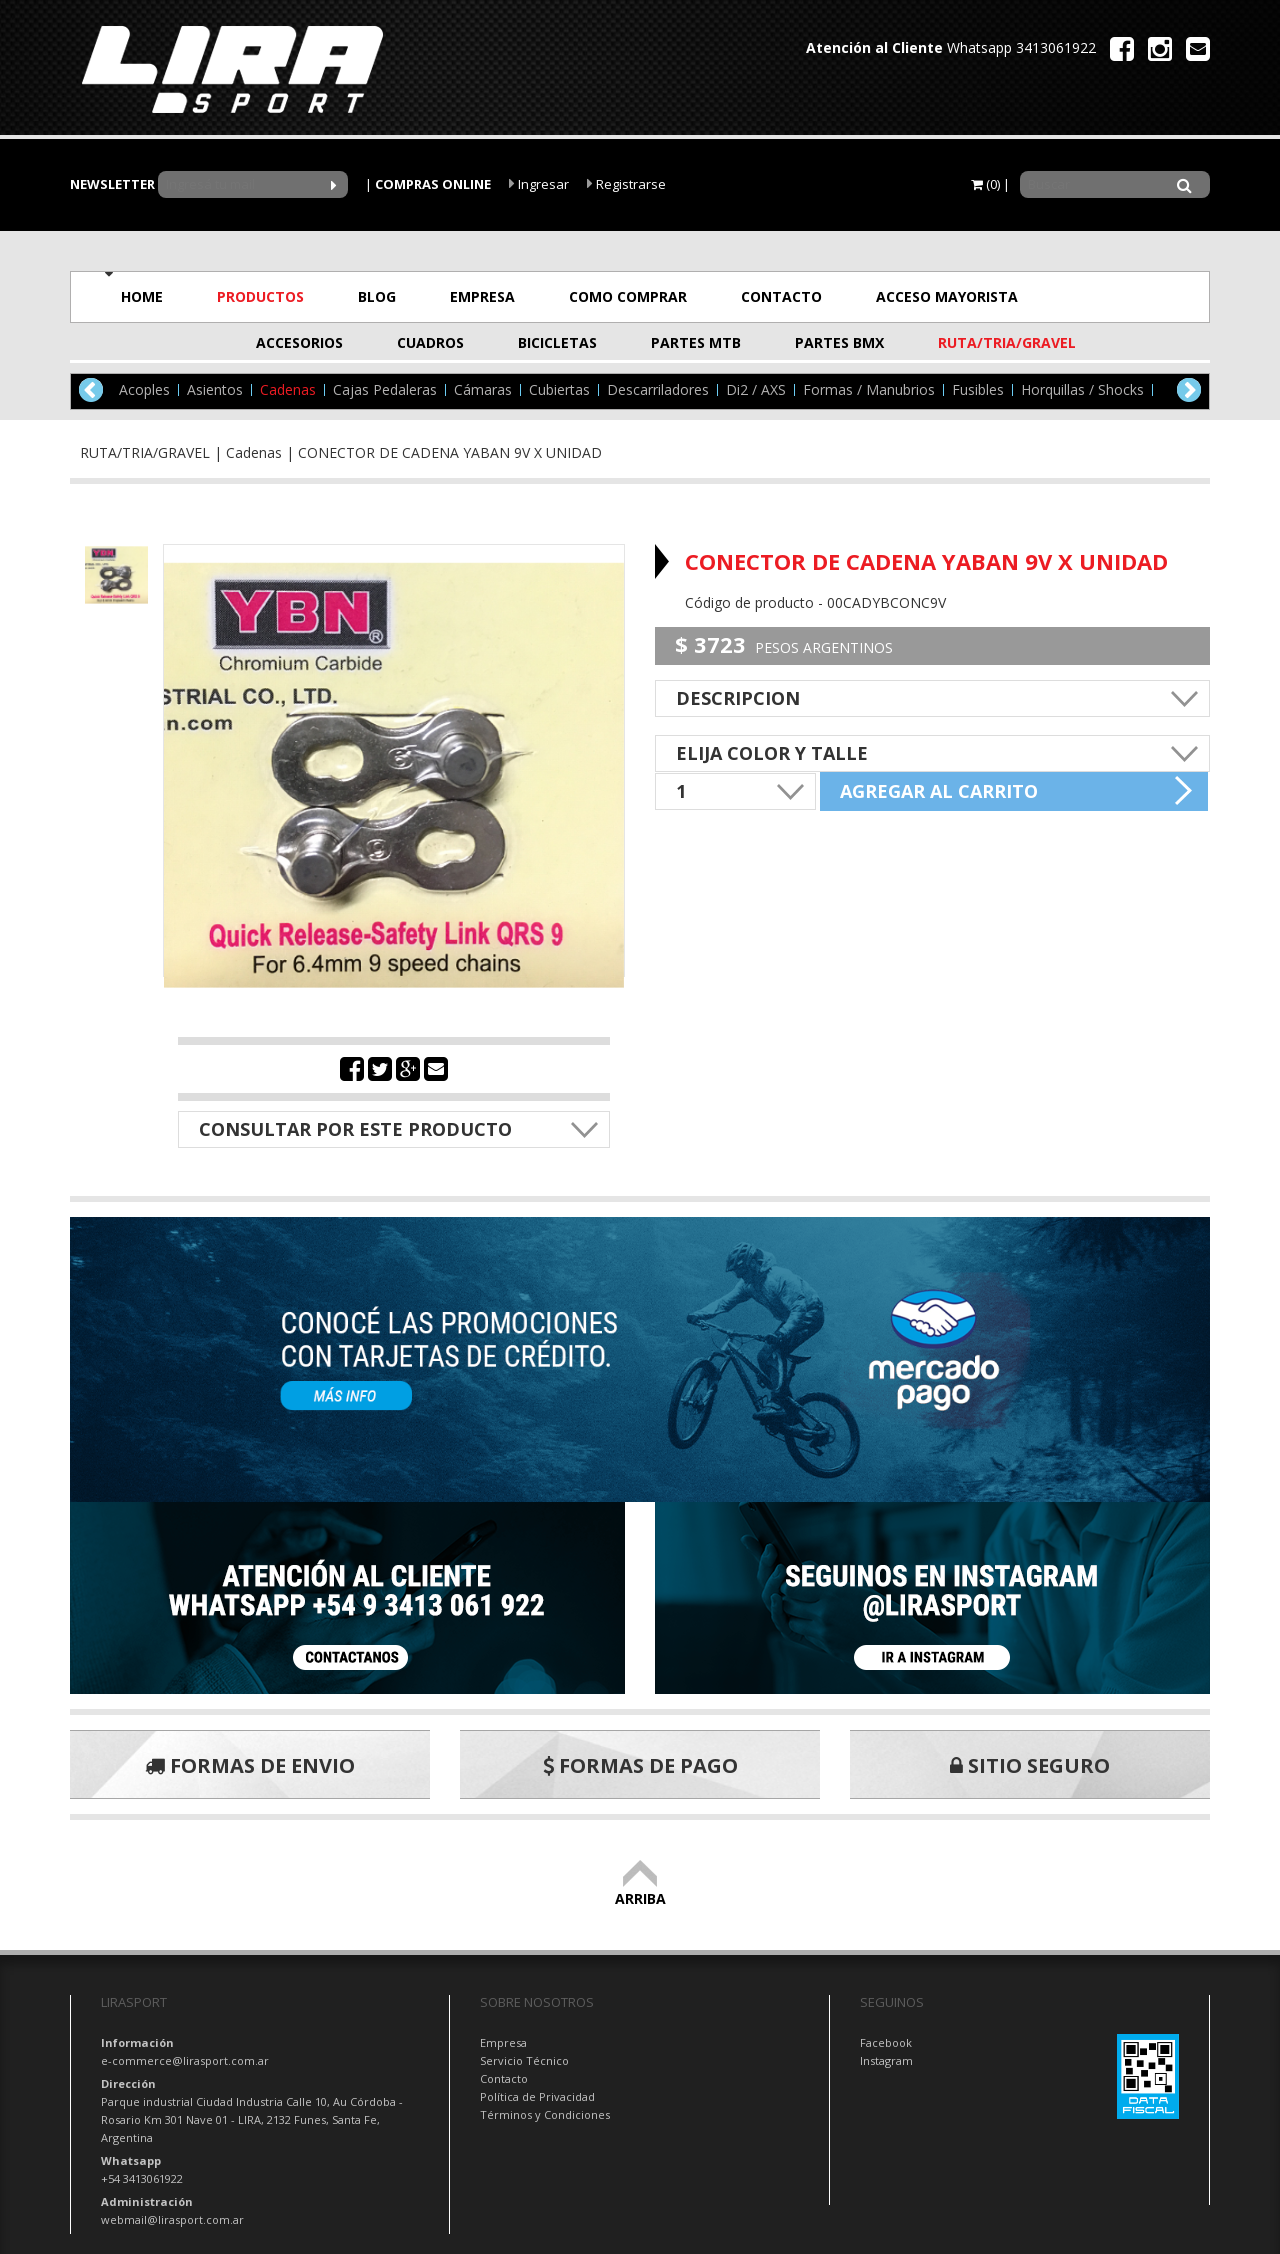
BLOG (377, 296)
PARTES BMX (839, 342)
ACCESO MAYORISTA (947, 296)
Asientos (215, 390)
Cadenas (288, 390)
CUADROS (430, 342)
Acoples (144, 390)
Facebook (886, 2042)
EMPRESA (482, 296)
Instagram (886, 2060)
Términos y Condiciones (545, 2114)
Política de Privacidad (537, 2096)
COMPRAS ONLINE (433, 184)
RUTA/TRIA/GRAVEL (987, 342)
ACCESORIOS (299, 342)
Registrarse (626, 184)
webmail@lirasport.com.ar (172, 2219)
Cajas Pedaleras (385, 390)
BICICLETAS (557, 342)
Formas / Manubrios (869, 390)
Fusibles (978, 390)
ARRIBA (640, 1889)
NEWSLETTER (112, 184)
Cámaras (483, 390)
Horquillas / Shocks (1082, 390)
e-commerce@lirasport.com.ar (185, 2060)
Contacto (504, 2078)
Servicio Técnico (524, 2060)
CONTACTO (781, 296)
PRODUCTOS (260, 296)
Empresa (503, 2042)
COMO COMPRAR (628, 296)
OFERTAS (1121, 296)
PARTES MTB (696, 342)
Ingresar (539, 184)
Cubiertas (559, 390)
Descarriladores (658, 390)
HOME (142, 296)
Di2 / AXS (756, 390)
